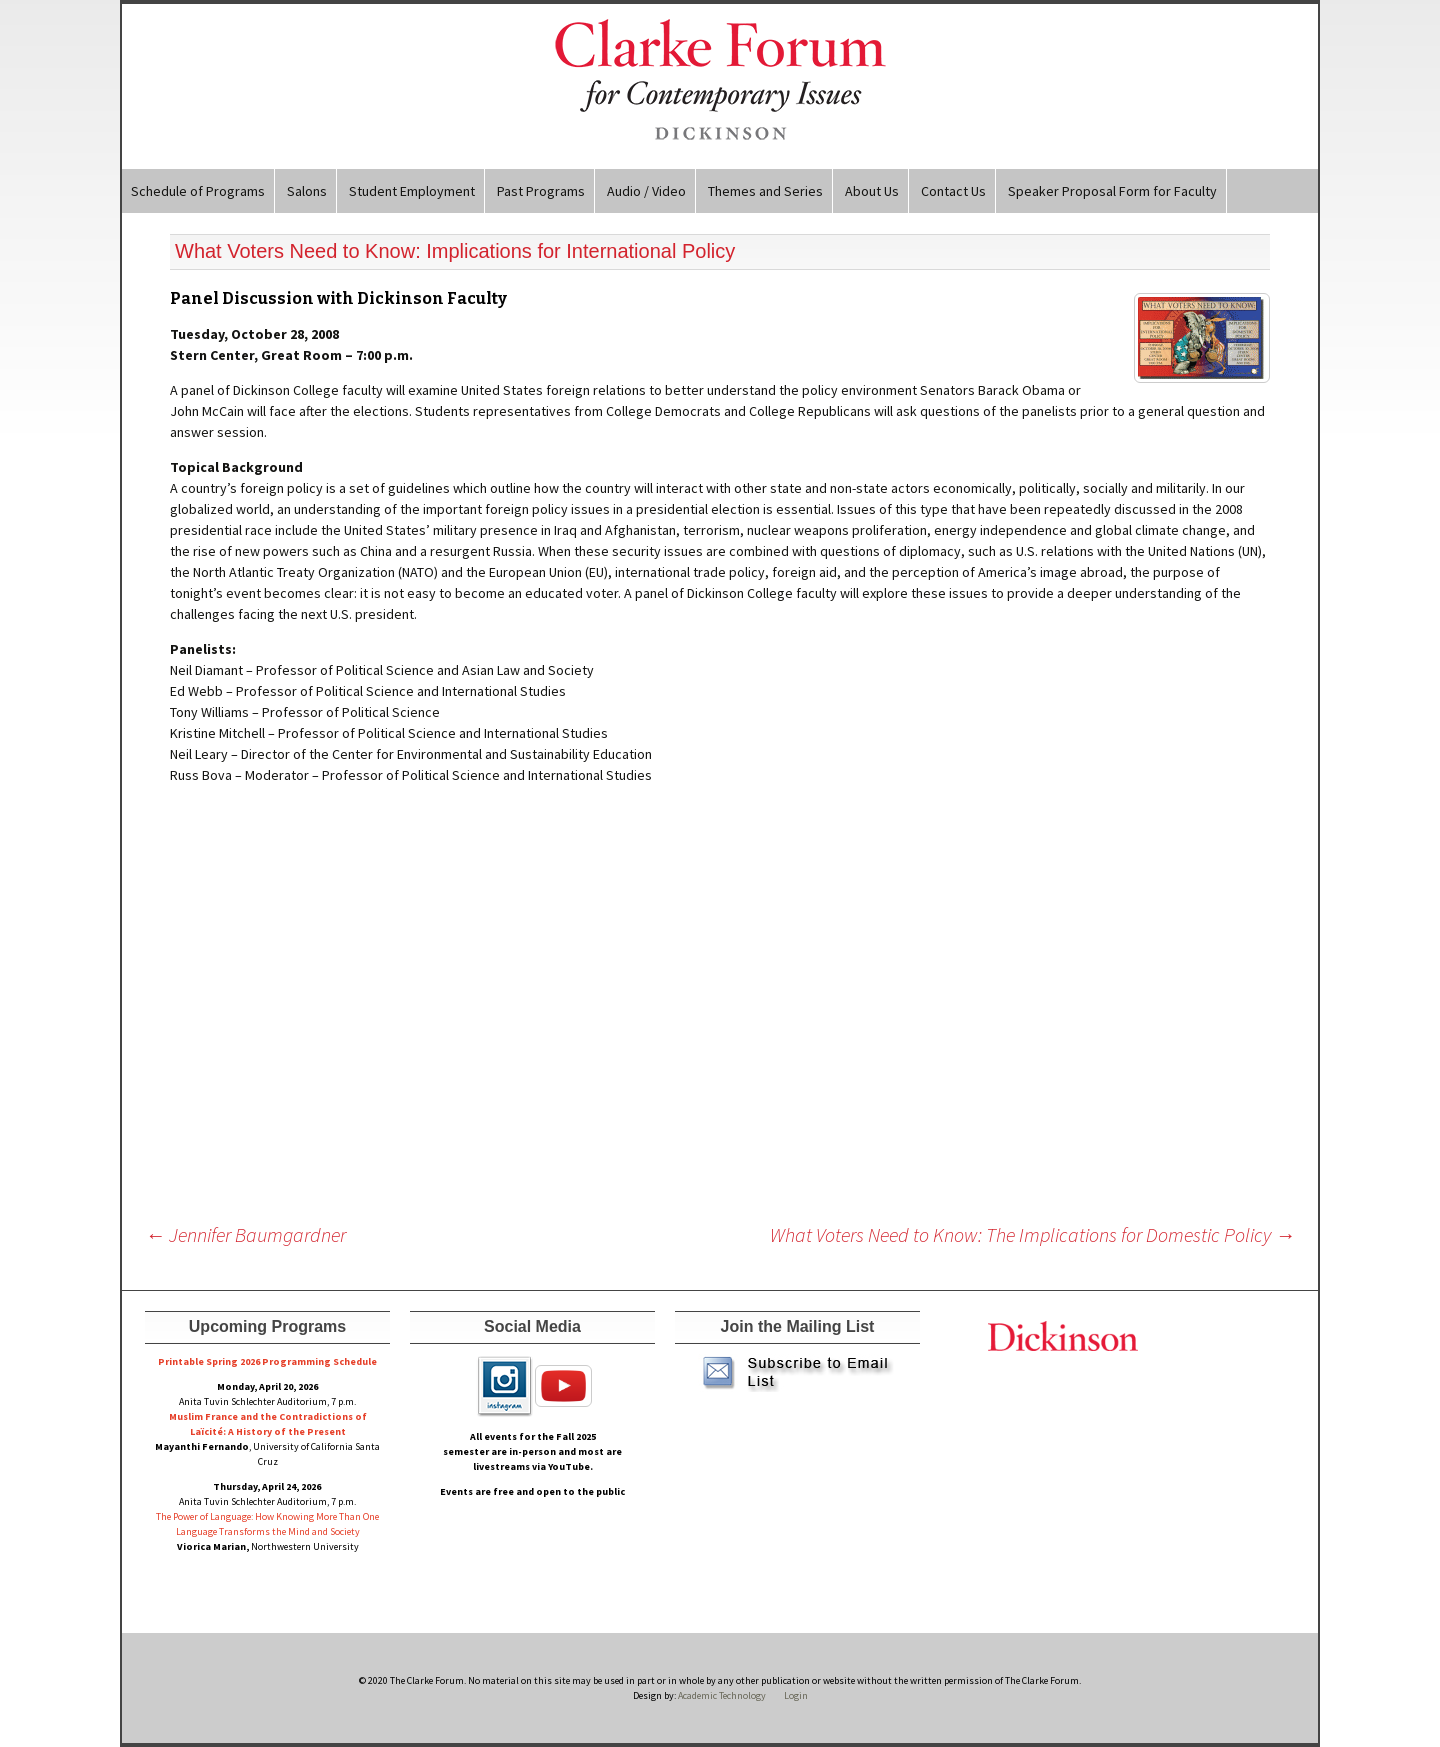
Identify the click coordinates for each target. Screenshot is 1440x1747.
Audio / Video (646, 191)
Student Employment (412, 191)
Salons (307, 191)
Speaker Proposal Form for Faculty (1112, 191)
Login (796, 1695)
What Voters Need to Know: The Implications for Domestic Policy (1032, 1234)
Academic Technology (721, 1695)
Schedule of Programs (198, 191)
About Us (872, 191)
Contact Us (953, 191)
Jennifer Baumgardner (245, 1234)
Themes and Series (765, 191)
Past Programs (541, 191)
